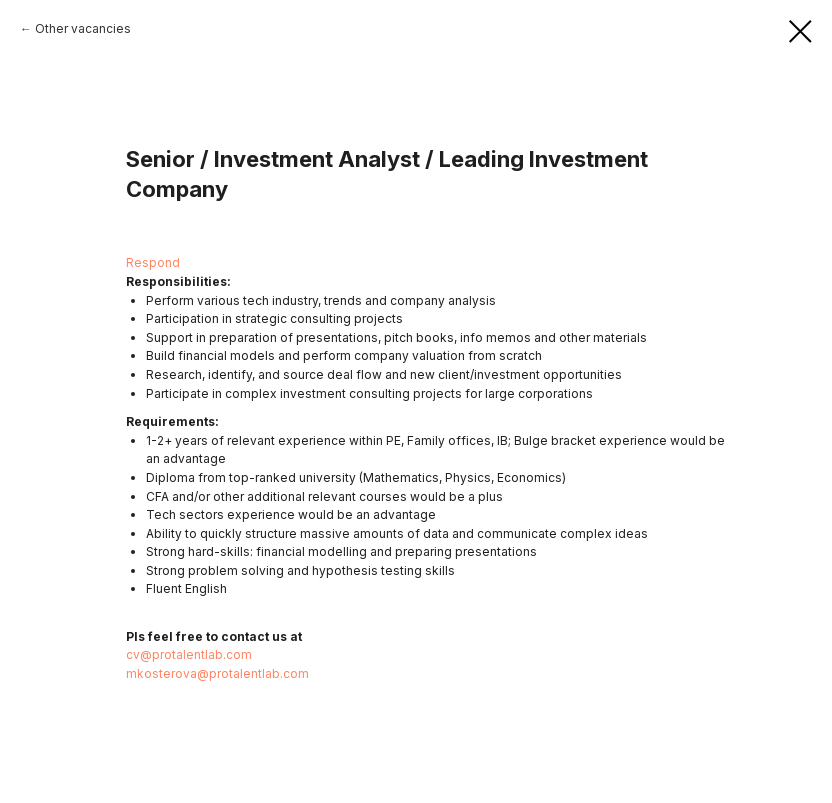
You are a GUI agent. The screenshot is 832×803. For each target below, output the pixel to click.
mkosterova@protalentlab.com (217, 673)
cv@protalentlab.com (189, 654)
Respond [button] (153, 262)
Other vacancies (83, 28)
